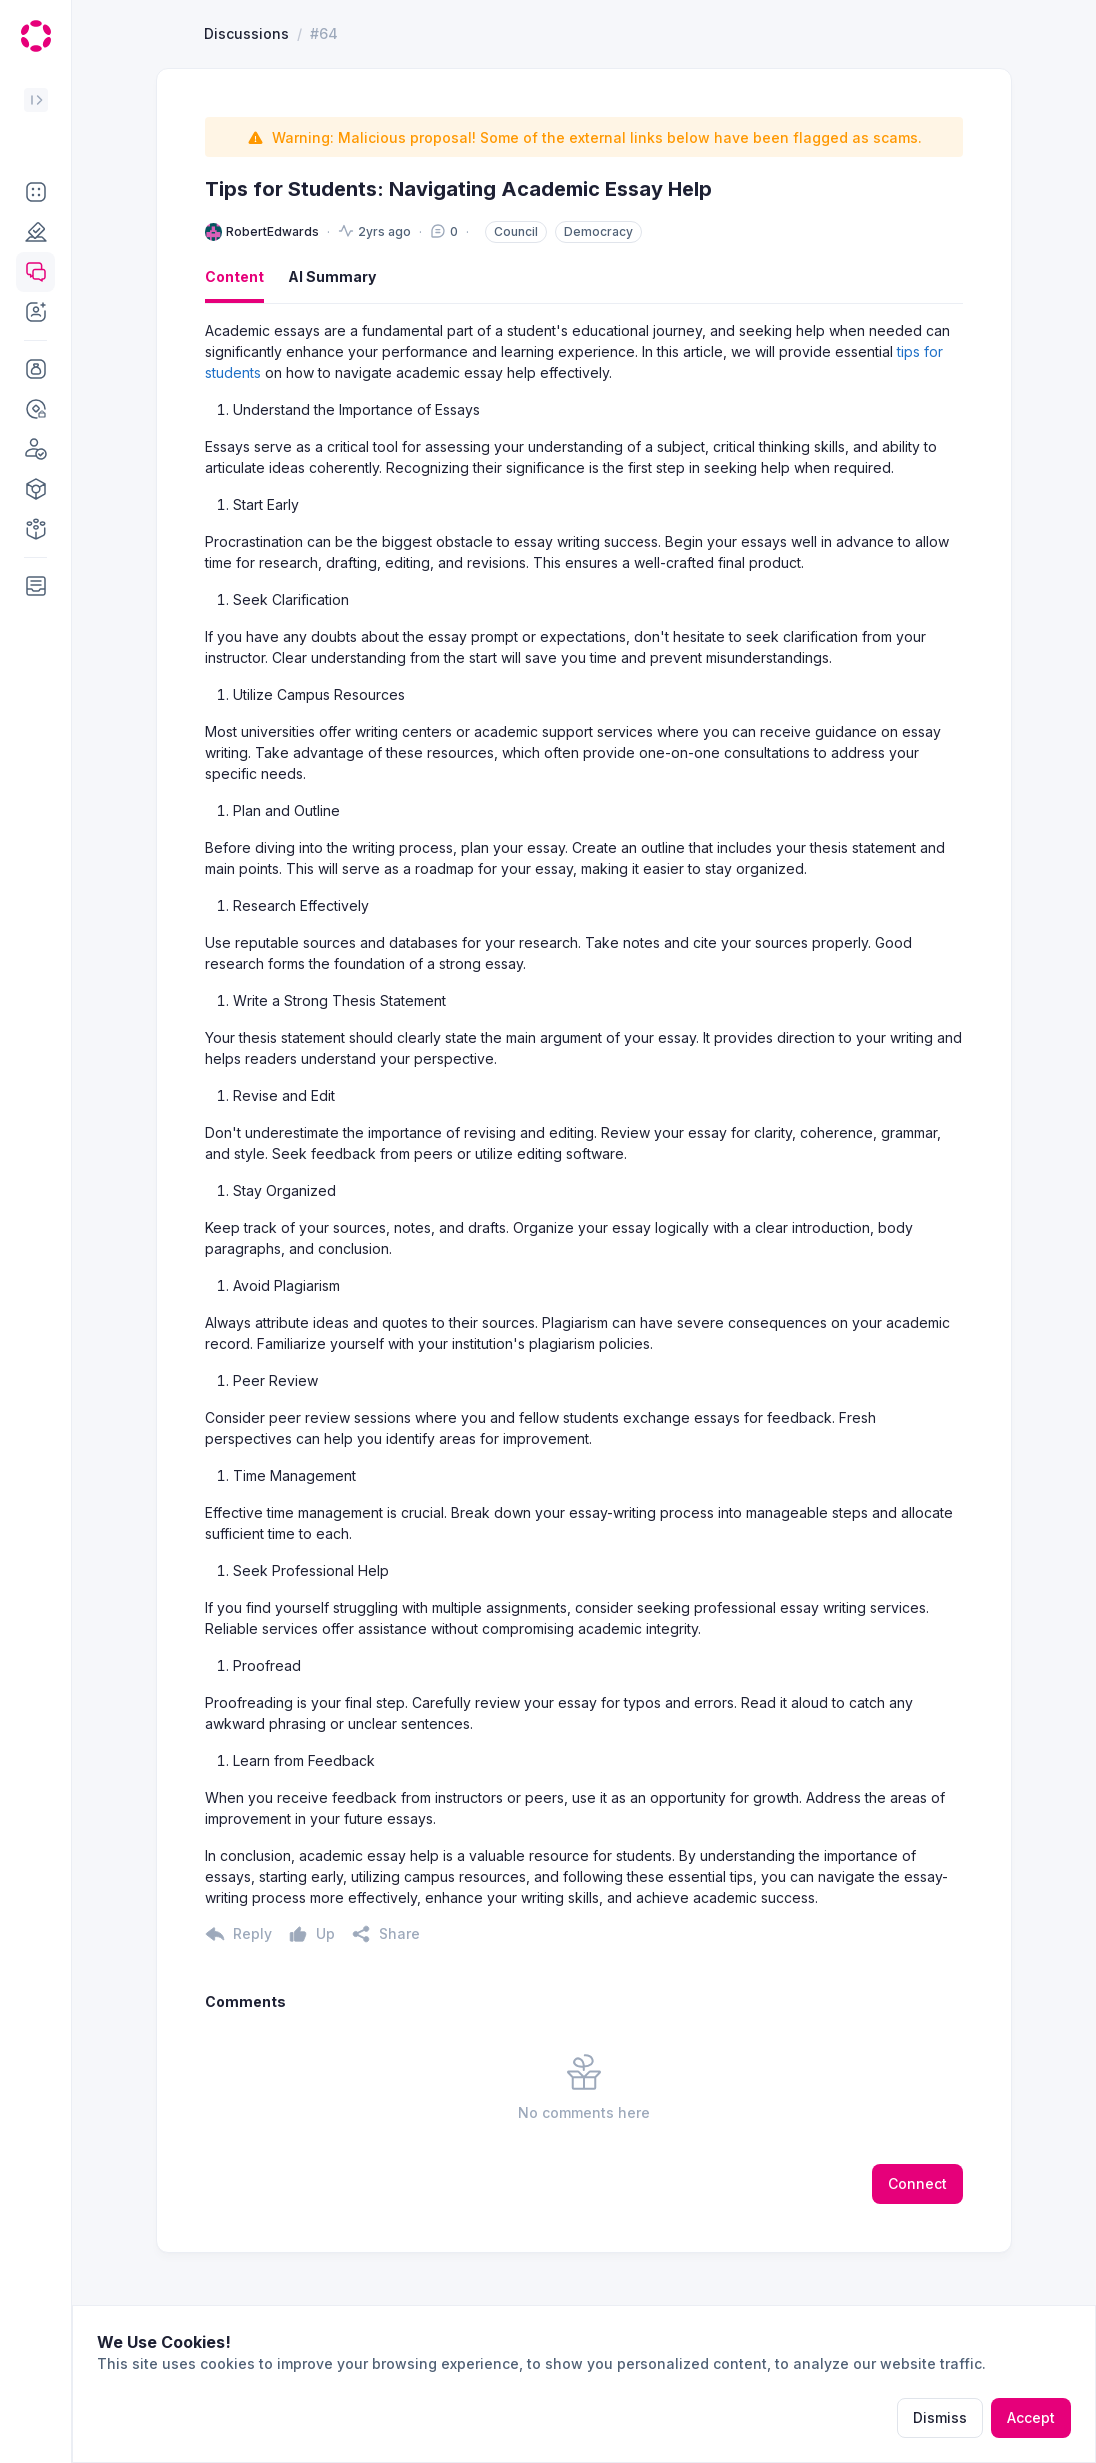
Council (516, 304)
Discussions (246, 106)
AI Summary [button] (332, 349)
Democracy (598, 304)
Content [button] (234, 349)
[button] (35, 192)
